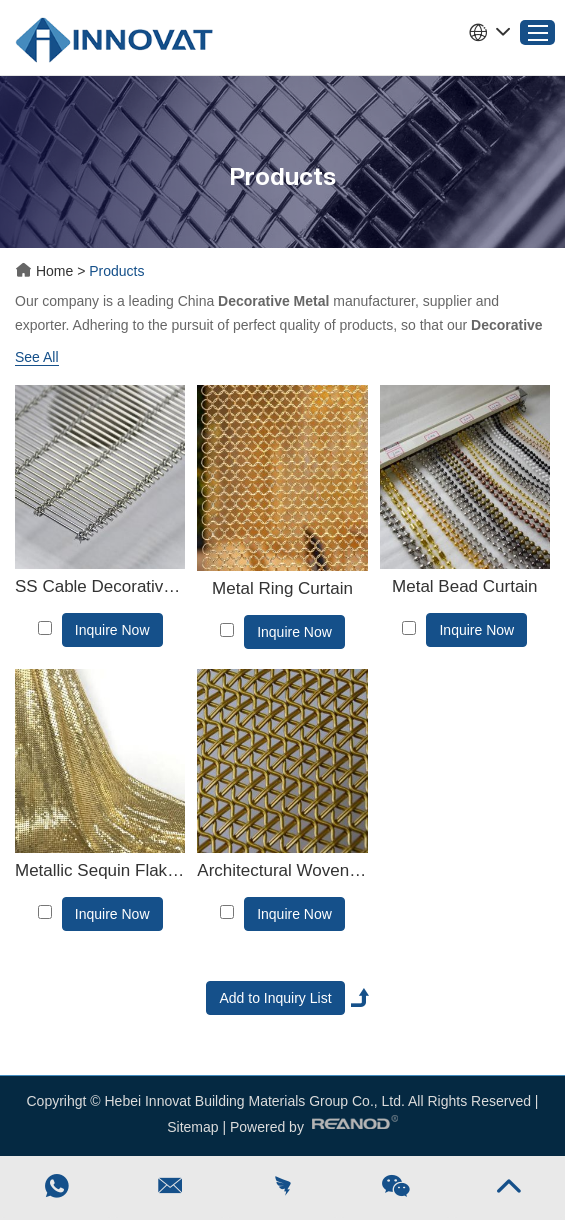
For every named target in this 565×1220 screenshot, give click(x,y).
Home (46, 271)
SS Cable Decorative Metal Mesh (100, 586)
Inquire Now (112, 630)
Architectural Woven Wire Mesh (282, 870)
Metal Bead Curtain (465, 586)
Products (116, 271)
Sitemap (192, 1127)
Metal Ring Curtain (282, 588)
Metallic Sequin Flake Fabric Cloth (100, 870)
